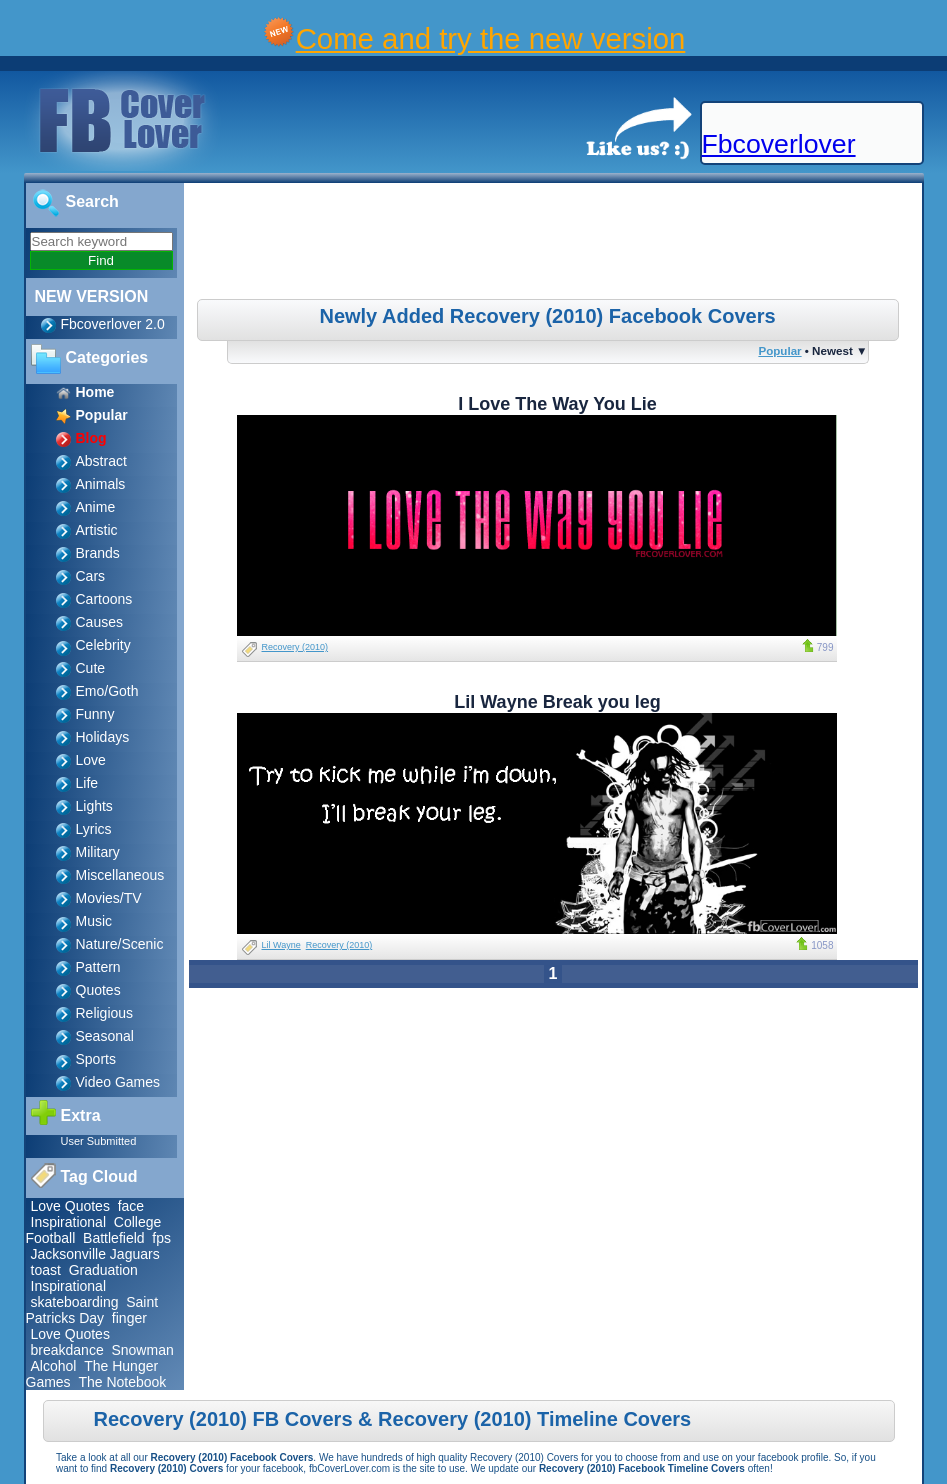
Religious (105, 1013)
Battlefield (113, 1238)
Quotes (98, 990)
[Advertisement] (555, 244)
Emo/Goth (107, 691)
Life (87, 783)
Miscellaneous (120, 875)
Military (98, 852)
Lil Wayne (281, 945)
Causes (99, 622)
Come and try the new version (491, 38)
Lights (94, 806)
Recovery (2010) (295, 647)
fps (161, 1238)
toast (46, 1270)
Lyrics (94, 829)
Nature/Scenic (120, 944)
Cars (91, 576)
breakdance (67, 1350)
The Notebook (122, 1382)
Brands (98, 553)
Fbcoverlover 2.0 (113, 324)
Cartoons (104, 599)
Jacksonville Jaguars (95, 1254)
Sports (96, 1059)
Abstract (101, 461)
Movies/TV (109, 898)
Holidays (103, 737)
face (131, 1206)
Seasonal (105, 1036)
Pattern (98, 967)
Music (94, 921)
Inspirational (69, 1222)
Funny (95, 714)
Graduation (103, 1270)
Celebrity (103, 645)
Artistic (97, 530)
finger (129, 1318)
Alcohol (54, 1366)
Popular (779, 350)
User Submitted (99, 1141)
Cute (91, 668)
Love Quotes (70, 1206)
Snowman (142, 1350)
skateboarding (75, 1302)
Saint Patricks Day (92, 1310)
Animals (101, 484)
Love (91, 760)
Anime (96, 507)
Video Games (118, 1082)
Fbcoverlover (779, 144)
